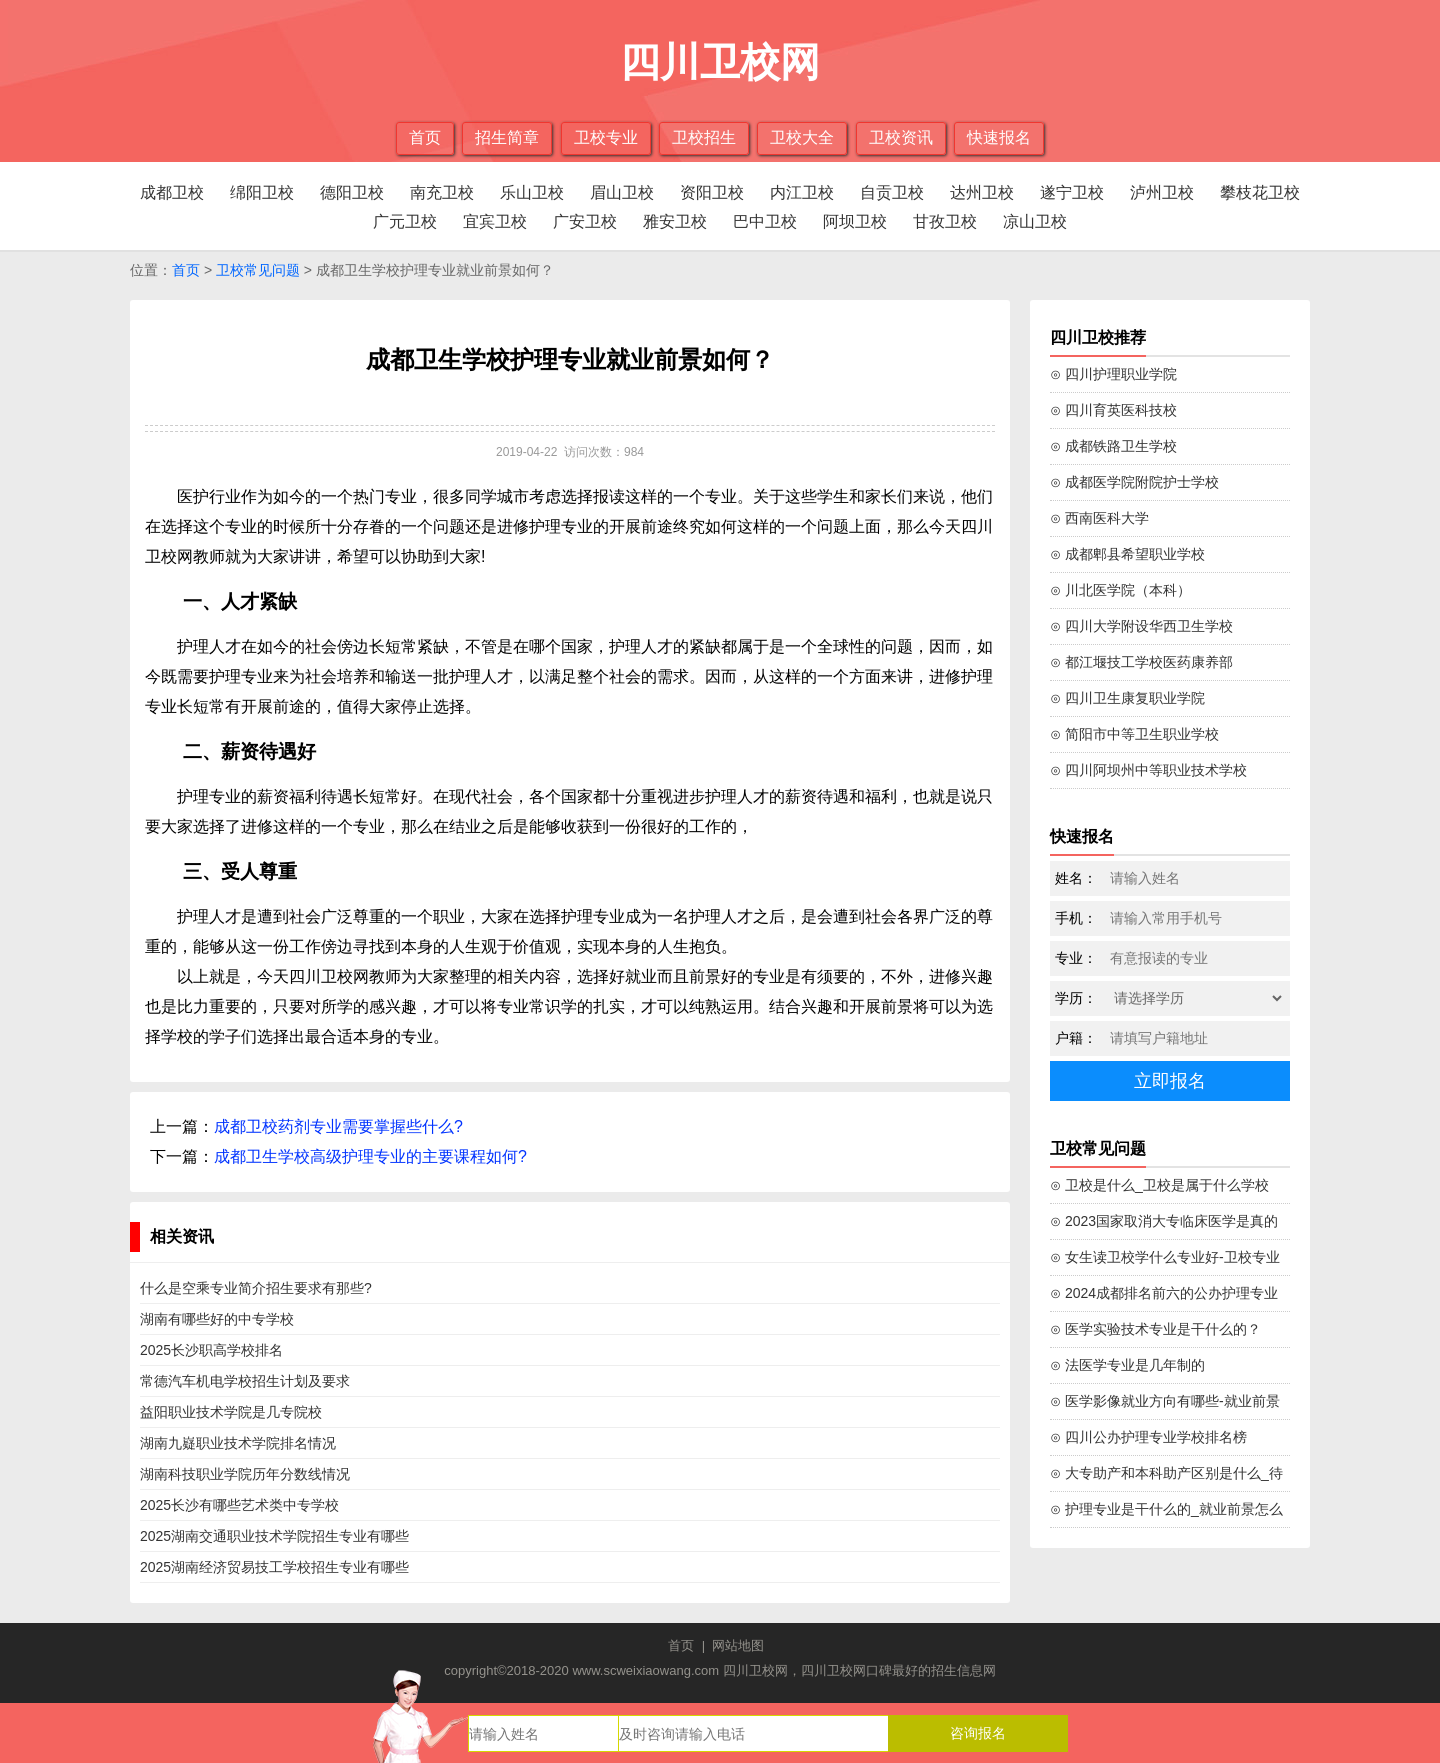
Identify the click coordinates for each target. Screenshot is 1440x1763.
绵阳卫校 (262, 192)
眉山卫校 (622, 192)
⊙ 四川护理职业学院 (1113, 374)
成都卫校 (172, 192)
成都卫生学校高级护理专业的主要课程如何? (370, 1156)
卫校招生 (704, 137)
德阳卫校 (352, 192)
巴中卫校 (765, 221)
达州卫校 (982, 192)
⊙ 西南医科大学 (1099, 518)
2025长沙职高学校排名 (211, 1350)
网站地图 (738, 1645)
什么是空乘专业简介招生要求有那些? (256, 1288)
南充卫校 (442, 192)
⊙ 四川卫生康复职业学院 (1127, 698)
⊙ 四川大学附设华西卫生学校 (1141, 626)
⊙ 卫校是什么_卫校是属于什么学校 (1159, 1185)
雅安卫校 (675, 221)
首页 (425, 137)
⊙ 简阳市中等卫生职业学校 (1134, 734)
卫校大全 (802, 137)
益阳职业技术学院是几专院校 (231, 1412)
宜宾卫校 (495, 221)
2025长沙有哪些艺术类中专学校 (239, 1505)
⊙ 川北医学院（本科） (1120, 590)
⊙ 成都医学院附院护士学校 (1134, 482)
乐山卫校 (532, 192)
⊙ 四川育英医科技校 (1113, 410)
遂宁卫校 (1072, 192)
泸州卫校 (1162, 192)
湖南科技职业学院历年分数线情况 (245, 1474)
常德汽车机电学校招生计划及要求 (245, 1381)
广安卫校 (585, 221)
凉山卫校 (1035, 221)
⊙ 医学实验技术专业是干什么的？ (1155, 1329)
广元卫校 (405, 221)
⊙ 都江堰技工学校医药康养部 (1141, 662)
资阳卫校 (712, 192)
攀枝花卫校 (1260, 192)
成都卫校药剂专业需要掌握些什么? (338, 1126)
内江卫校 (802, 192)
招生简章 (507, 137)
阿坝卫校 (855, 221)
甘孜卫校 (945, 221)
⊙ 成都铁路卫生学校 (1113, 446)
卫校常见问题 (258, 270)
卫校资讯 (901, 137)
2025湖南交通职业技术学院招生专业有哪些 (274, 1536)
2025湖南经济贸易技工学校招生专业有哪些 (274, 1567)
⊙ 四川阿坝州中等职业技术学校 (1148, 770)
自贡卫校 (892, 192)
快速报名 (999, 137)
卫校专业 (606, 137)
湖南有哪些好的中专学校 (217, 1319)
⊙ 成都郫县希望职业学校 (1127, 554)
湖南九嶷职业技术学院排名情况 (238, 1443)
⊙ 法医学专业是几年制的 (1127, 1365)
